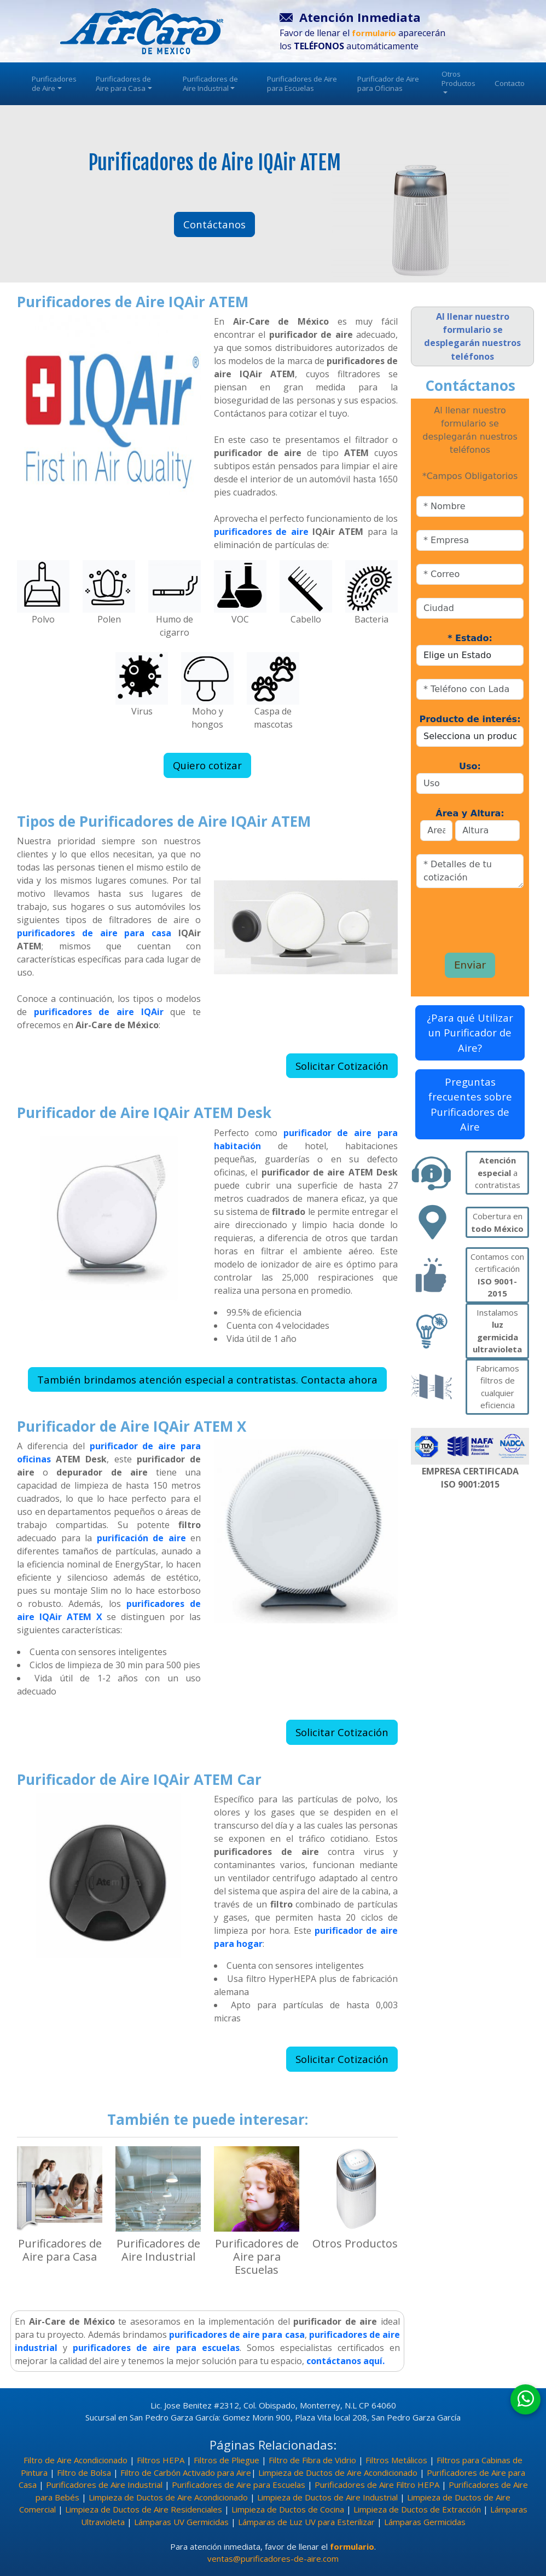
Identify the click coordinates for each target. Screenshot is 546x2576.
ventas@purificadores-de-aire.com (273, 2558)
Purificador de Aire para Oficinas (388, 83)
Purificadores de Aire (54, 83)
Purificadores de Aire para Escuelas (302, 83)
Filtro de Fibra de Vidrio (312, 2459)
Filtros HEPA (160, 2459)
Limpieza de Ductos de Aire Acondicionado (337, 2472)
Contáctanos (214, 224)
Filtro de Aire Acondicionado (75, 2459)
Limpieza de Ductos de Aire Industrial (327, 2497)
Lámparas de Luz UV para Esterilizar (306, 2521)
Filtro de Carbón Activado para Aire (185, 2472)
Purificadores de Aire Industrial (210, 83)
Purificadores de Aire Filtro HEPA (377, 2484)
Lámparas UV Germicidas (181, 2521)
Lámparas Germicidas (425, 2521)
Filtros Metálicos (396, 2459)
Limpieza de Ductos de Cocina (287, 2509)
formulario (352, 2546)
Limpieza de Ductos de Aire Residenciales (143, 2509)
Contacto (510, 83)
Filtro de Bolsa (84, 2472)
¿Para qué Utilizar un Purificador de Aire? (470, 1032)
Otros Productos (458, 81)
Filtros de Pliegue (226, 2459)
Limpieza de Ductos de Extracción (417, 2509)
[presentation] (473, 916)
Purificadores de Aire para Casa (124, 83)
